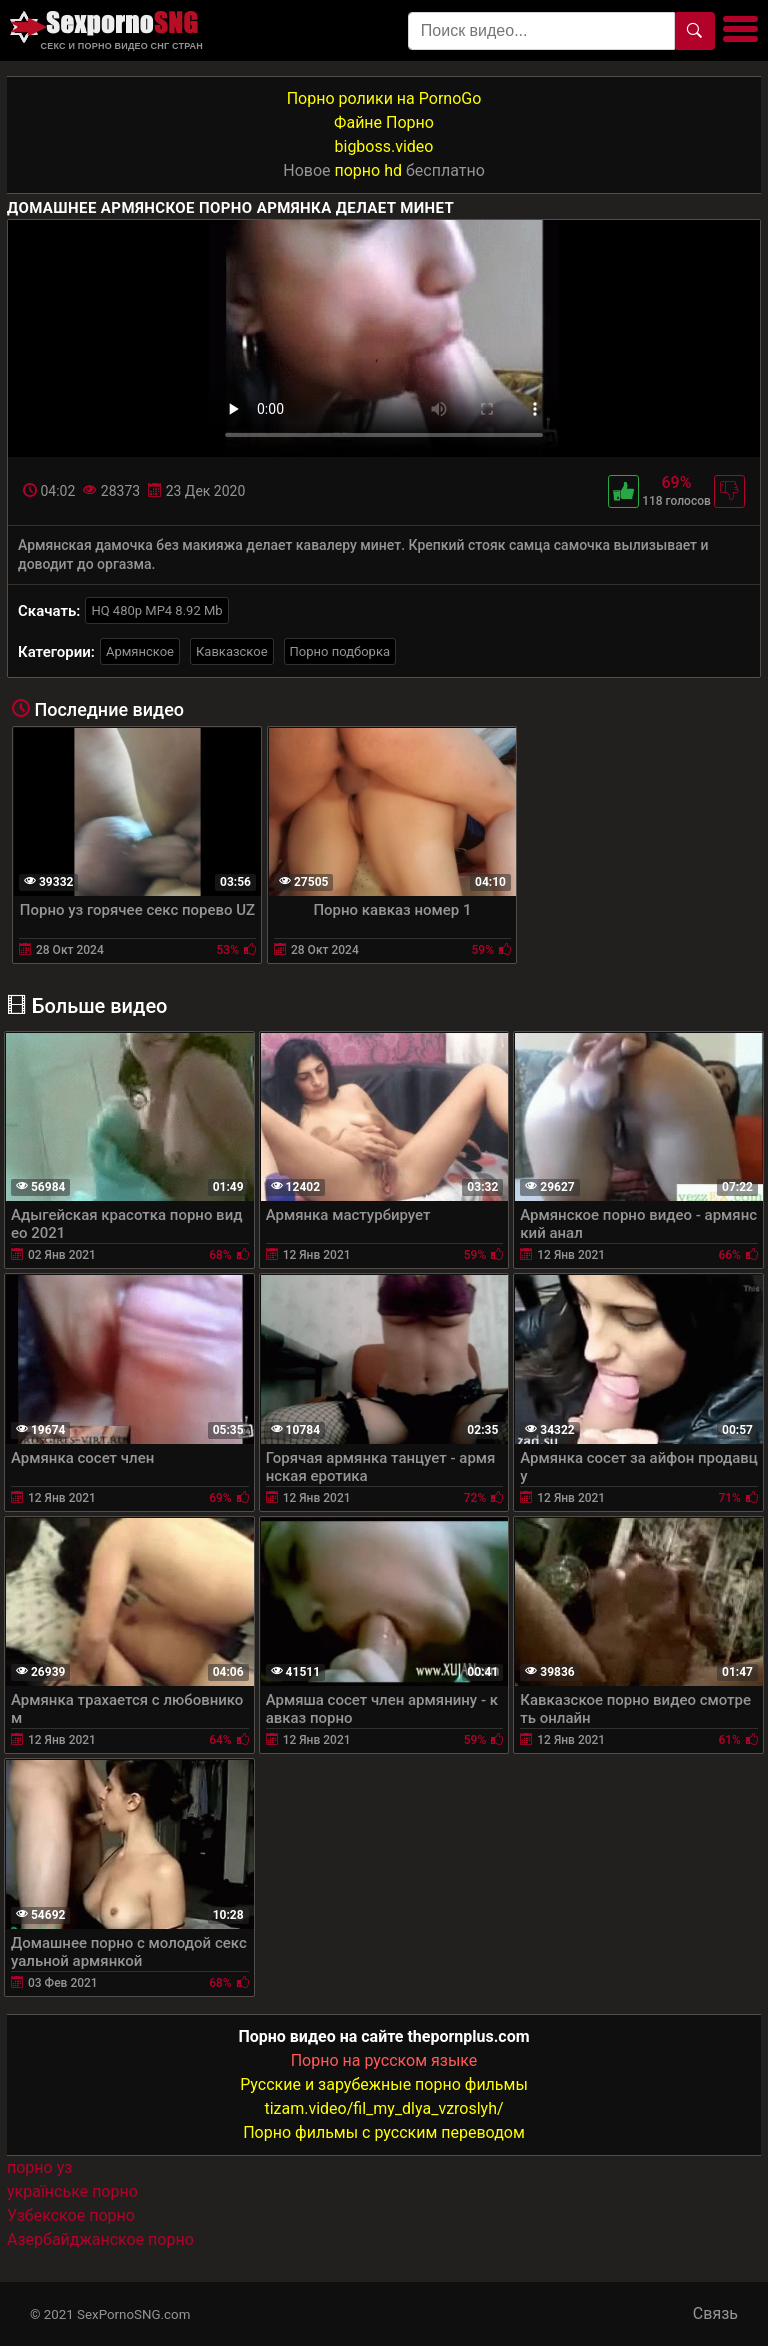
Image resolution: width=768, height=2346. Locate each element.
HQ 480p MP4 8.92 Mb (156, 610)
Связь (715, 2313)
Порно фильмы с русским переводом (384, 2132)
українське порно (72, 2191)
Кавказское (232, 651)
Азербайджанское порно (100, 2239)
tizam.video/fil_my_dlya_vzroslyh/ (383, 2108)
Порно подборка (340, 651)
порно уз (39, 2167)
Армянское (140, 651)
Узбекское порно (71, 2215)
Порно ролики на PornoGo (384, 98)
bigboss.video (384, 146)
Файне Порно (384, 122)
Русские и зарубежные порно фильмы (384, 2084)
